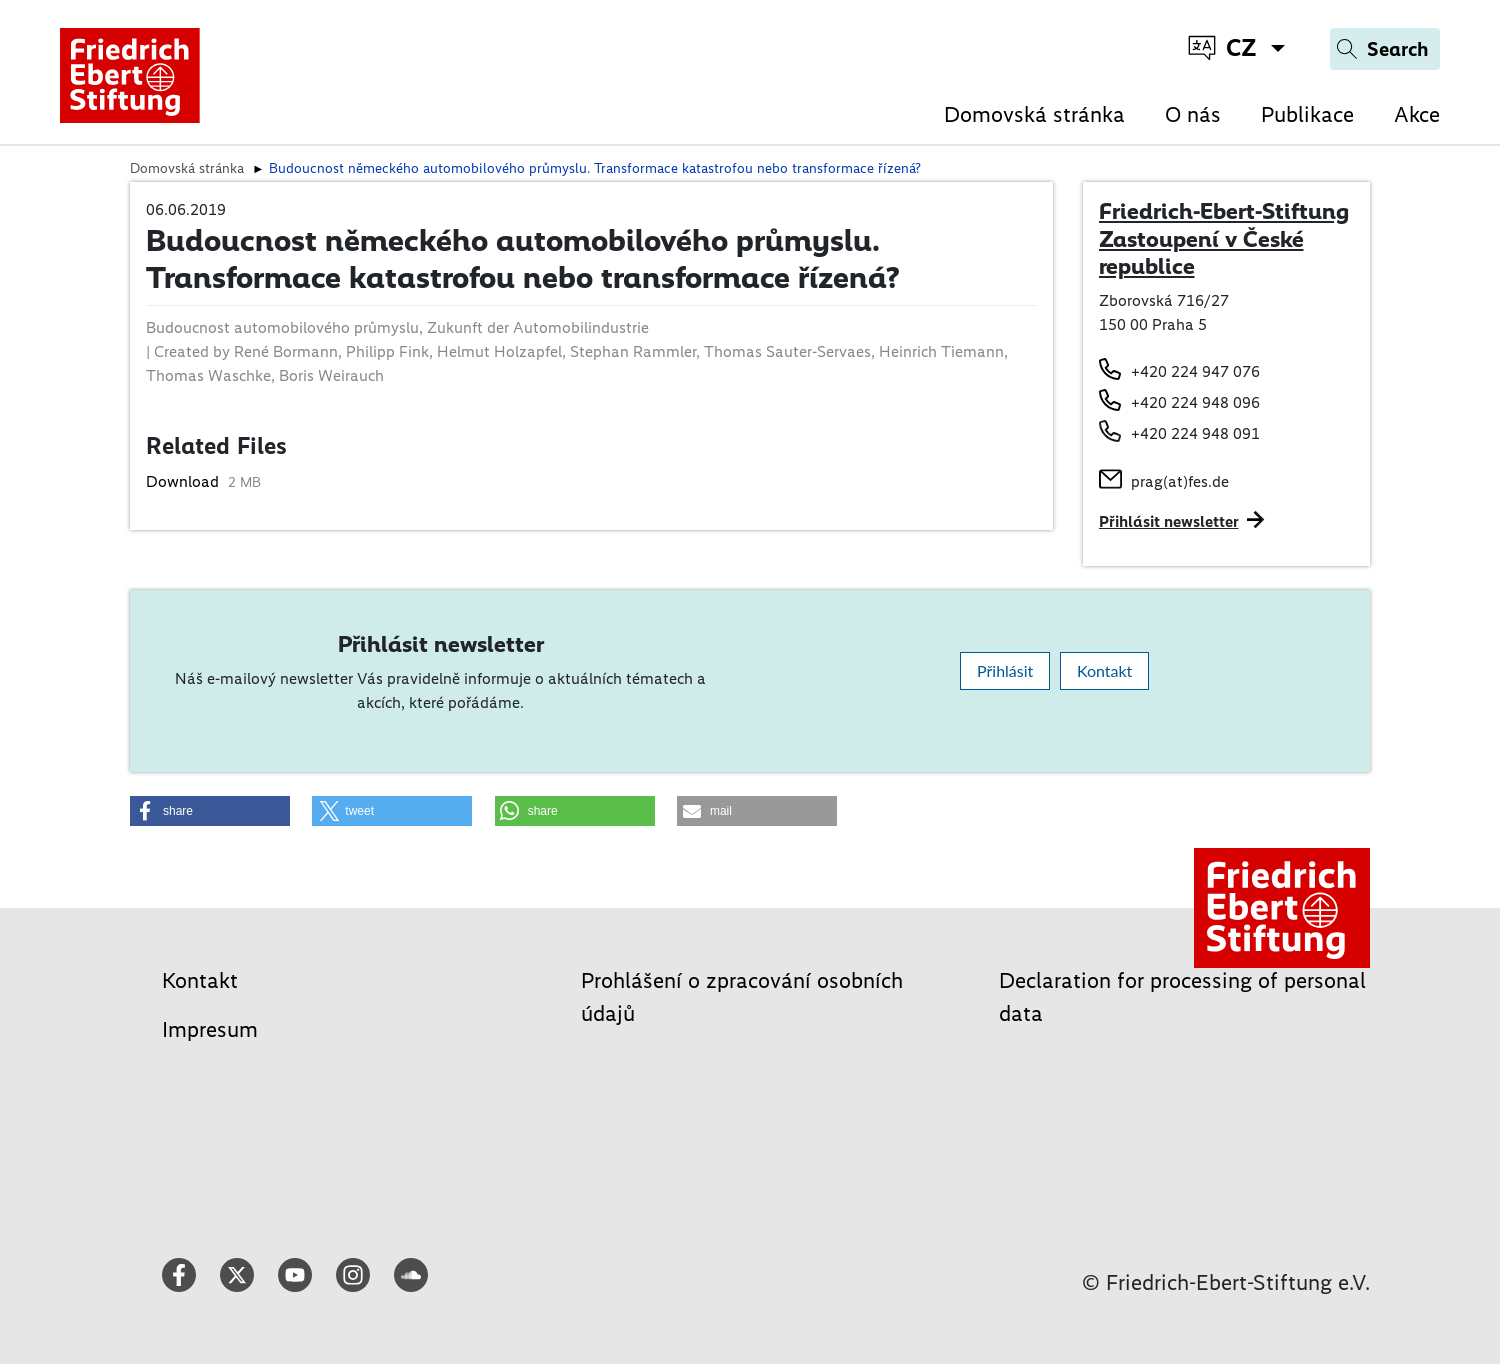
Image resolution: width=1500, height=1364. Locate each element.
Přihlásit (1005, 670)
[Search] (1385, 49)
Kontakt (1104, 670)
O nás (1193, 114)
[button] (210, 811)
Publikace (1307, 114)
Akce (1417, 114)
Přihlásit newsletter (1169, 521)
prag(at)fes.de (1180, 481)
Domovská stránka (1034, 114)
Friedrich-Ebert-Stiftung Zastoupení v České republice (1224, 238)
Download (184, 481)
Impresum (210, 1029)
